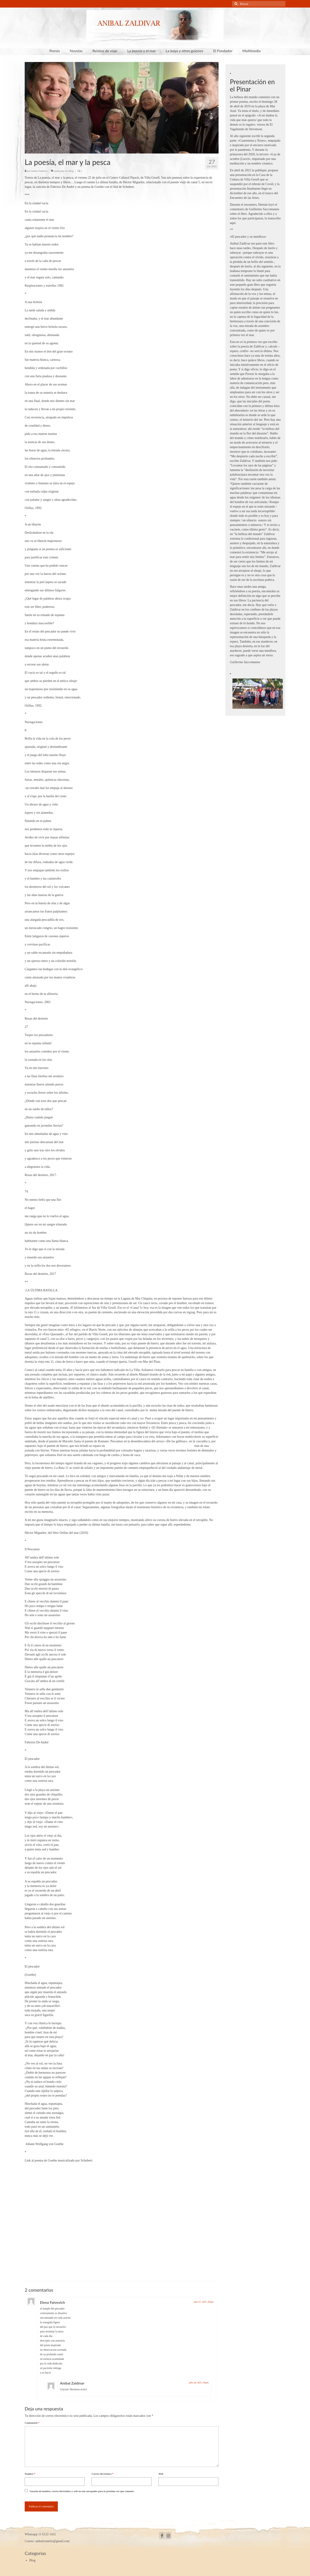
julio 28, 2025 (195, 2382)
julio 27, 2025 (200, 2302)
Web (160, 2473)
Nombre (30, 2473)
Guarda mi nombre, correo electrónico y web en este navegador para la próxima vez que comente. (82, 2491)
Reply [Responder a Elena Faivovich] (211, 2302)
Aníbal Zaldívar (39, 171)
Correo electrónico (102, 2473)
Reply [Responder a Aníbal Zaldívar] (206, 2382)
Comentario (32, 2422)
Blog (71, 171)
